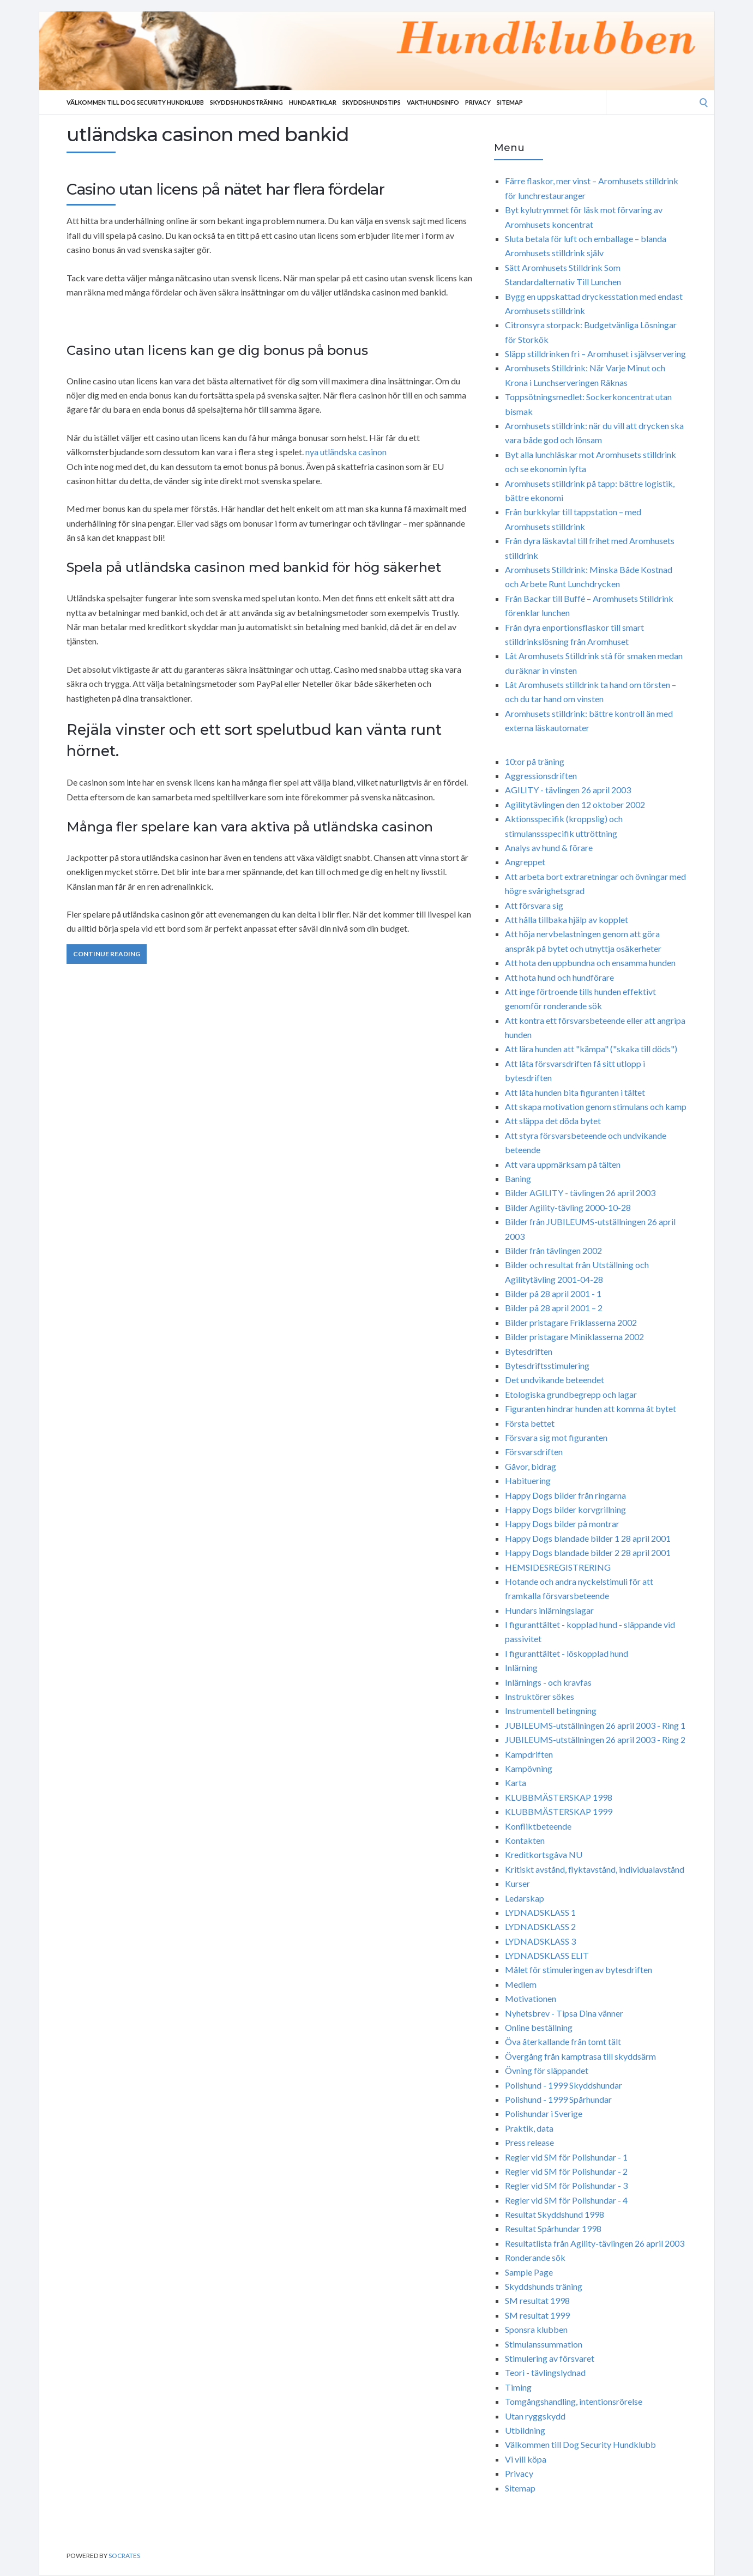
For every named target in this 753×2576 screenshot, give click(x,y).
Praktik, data (529, 2128)
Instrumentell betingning (551, 1710)
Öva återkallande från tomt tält (563, 2041)
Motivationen (530, 1998)
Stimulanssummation (543, 2344)
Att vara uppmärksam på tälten (563, 1164)
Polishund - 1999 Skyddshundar (563, 2085)
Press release (529, 2142)
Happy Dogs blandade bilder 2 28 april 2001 (588, 1552)
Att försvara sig (534, 905)
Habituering (528, 1480)
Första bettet (530, 1423)
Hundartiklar (312, 102)
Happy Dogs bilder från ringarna (565, 1495)
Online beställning (539, 2027)
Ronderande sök (535, 2257)
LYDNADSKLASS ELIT (547, 1955)
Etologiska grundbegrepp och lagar (571, 1394)
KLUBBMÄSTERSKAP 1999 (558, 1811)
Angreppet (525, 861)
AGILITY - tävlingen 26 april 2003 (568, 790)
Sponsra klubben (536, 2329)
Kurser (517, 1883)
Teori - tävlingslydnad (545, 2372)
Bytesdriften (528, 1351)
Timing (518, 2387)
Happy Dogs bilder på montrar (562, 1523)
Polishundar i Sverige (543, 2113)
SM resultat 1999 (537, 2315)
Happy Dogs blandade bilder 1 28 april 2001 (588, 1538)
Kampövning (528, 1768)
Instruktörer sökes (539, 1696)
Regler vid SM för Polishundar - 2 (566, 2171)
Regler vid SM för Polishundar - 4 (566, 2200)
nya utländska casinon (346, 452)
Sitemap (510, 102)
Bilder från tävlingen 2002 (553, 1250)
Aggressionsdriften (541, 775)
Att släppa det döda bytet (553, 1120)
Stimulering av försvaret (549, 2358)
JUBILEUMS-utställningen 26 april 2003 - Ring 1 (595, 1725)
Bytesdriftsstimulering (547, 1365)
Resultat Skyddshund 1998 (554, 2214)
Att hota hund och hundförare (559, 977)
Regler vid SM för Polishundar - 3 (566, 2185)
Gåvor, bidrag (530, 1466)
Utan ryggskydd (535, 2416)
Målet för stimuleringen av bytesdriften (578, 1969)
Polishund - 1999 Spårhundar (558, 2099)
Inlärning (521, 1667)
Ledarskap (524, 1898)
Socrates (124, 2555)
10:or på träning (534, 761)
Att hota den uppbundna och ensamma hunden (590, 962)
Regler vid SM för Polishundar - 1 (566, 2157)
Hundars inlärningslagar (549, 1610)
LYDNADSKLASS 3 (540, 1941)
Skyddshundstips (371, 102)
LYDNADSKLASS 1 (540, 1912)
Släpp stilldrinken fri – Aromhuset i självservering (595, 353)
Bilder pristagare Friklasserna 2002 (571, 1322)
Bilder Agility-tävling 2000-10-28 (568, 1207)
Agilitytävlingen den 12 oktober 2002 (575, 804)
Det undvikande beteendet (554, 1379)
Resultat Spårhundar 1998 (553, 2228)
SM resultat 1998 (537, 2300)
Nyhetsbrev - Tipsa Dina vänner (564, 2013)
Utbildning (525, 2430)
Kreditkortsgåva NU (543, 1854)
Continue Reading (106, 954)
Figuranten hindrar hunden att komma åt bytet (590, 1408)
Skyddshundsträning (246, 102)
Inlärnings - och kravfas (548, 1682)
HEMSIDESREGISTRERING (558, 1567)
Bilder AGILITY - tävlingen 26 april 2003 (580, 1192)
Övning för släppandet (546, 2070)
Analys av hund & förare (549, 847)
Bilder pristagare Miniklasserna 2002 (574, 1336)
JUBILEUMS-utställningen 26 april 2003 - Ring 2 (595, 1739)
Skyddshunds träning (543, 2286)
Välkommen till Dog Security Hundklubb (135, 102)
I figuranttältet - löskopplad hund (566, 1653)
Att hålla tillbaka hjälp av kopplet (566, 919)
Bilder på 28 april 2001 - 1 (553, 1293)
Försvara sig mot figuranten (556, 1437)
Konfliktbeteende (538, 1826)
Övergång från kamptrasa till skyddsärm (580, 2056)
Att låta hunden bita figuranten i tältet (575, 1092)
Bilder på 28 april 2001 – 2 (554, 1307)
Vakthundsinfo (433, 102)
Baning (518, 1178)
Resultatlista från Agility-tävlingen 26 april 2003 (594, 2243)
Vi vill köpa (525, 2459)
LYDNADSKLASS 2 (540, 1926)
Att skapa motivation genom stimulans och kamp (595, 1106)
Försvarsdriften (534, 1451)
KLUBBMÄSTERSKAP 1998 (558, 1797)
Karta (515, 1782)
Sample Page (529, 2272)
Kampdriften (529, 1754)
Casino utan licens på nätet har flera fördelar (225, 189)
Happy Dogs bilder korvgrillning (565, 1509)
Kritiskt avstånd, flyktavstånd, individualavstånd (594, 1869)
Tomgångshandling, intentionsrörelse (573, 2401)
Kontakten (525, 1840)
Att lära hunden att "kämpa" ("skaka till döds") (591, 1048)
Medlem (521, 1984)
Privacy (478, 102)
